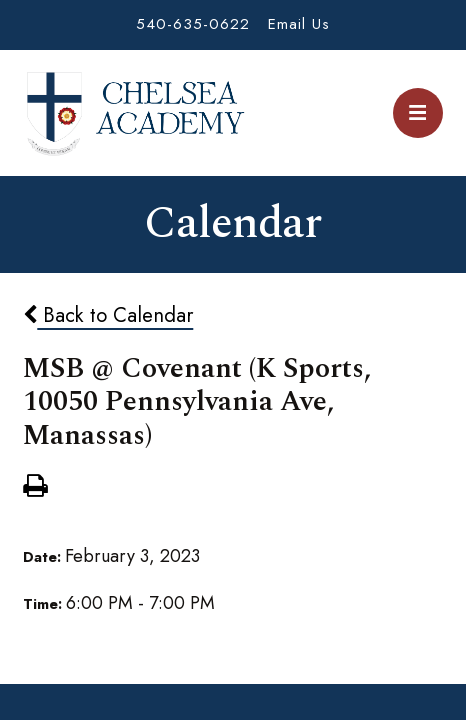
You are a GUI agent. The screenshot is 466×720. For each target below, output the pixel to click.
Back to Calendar (108, 315)
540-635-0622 (193, 24)
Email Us (299, 24)
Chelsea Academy (134, 113)
